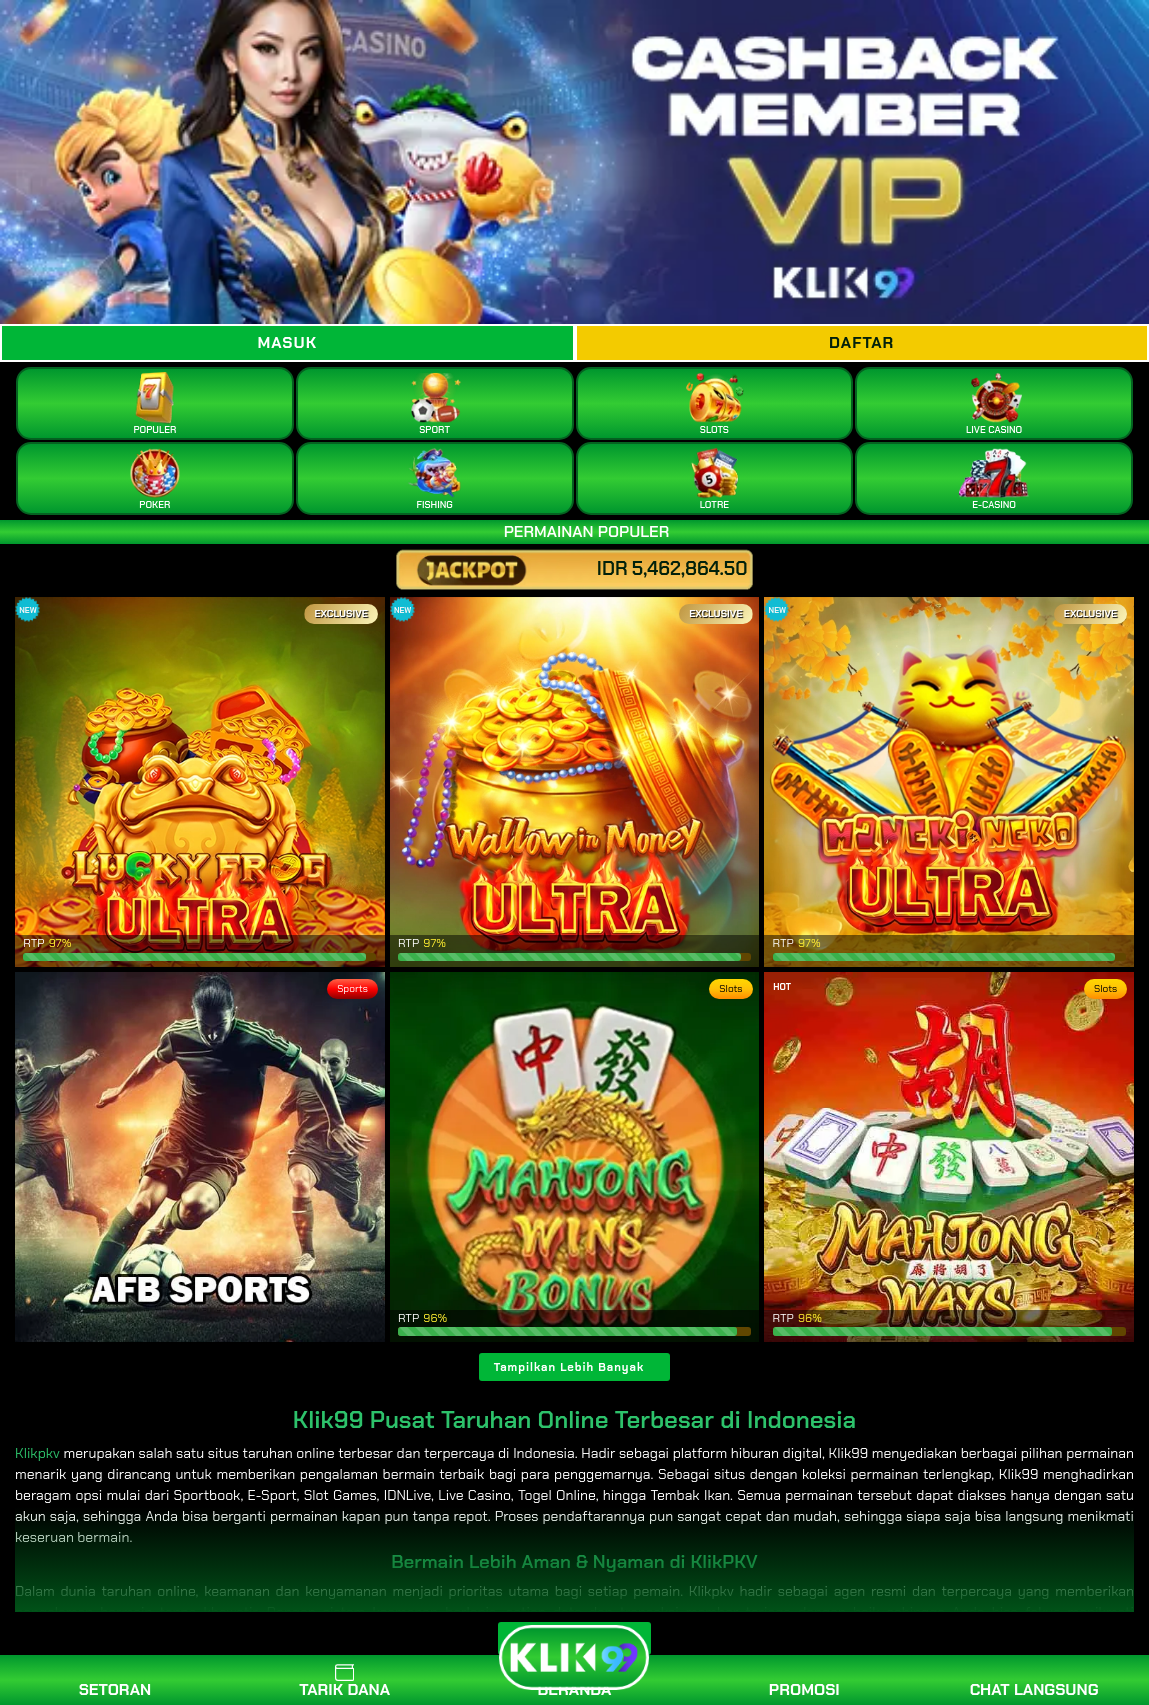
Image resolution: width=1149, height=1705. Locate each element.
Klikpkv (37, 1453)
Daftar (861, 342)
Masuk (287, 342)
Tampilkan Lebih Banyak (569, 1367)
